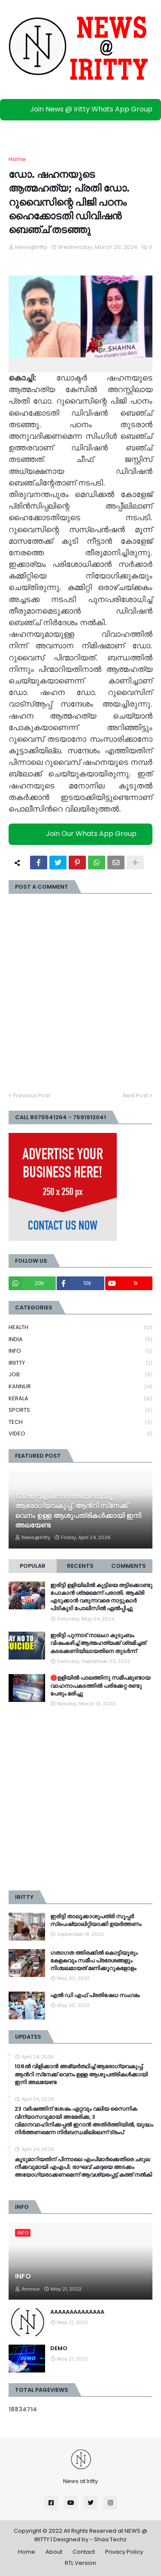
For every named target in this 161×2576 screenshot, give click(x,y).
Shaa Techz (110, 2539)
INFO (80, 1351)
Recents (80, 1566)
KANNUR (80, 1386)
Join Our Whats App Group (83, 834)
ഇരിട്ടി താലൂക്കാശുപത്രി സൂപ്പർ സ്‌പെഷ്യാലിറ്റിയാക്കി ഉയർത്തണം (95, 1920)
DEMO (58, 2348)
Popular (33, 1566)
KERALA (80, 1398)
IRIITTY (80, 1363)
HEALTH (80, 1327)
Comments (128, 1566)
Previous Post (31, 1095)
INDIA (80, 1339)
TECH (80, 1422)
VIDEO (80, 1433)
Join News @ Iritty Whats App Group (82, 109)
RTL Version (80, 2563)
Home (17, 159)
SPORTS (80, 1410)
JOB (80, 1374)
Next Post (135, 1095)
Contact (84, 2552)
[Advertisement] (80, 1799)
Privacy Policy (124, 2552)
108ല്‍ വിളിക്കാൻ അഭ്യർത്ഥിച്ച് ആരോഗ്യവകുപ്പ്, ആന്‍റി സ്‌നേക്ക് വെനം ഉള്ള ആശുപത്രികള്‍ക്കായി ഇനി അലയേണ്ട (78, 1511)
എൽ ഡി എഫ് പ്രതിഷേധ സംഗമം (95, 1995)
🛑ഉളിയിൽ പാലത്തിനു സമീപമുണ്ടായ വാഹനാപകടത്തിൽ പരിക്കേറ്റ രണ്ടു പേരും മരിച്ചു (100, 1685)
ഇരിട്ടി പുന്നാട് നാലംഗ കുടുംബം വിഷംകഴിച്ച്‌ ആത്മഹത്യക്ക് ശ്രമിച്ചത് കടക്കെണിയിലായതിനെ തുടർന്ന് (98, 1643)
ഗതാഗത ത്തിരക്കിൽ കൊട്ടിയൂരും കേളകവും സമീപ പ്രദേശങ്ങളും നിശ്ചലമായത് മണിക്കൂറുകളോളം (93, 1960)
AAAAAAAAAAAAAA (77, 2312)
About (54, 2552)
